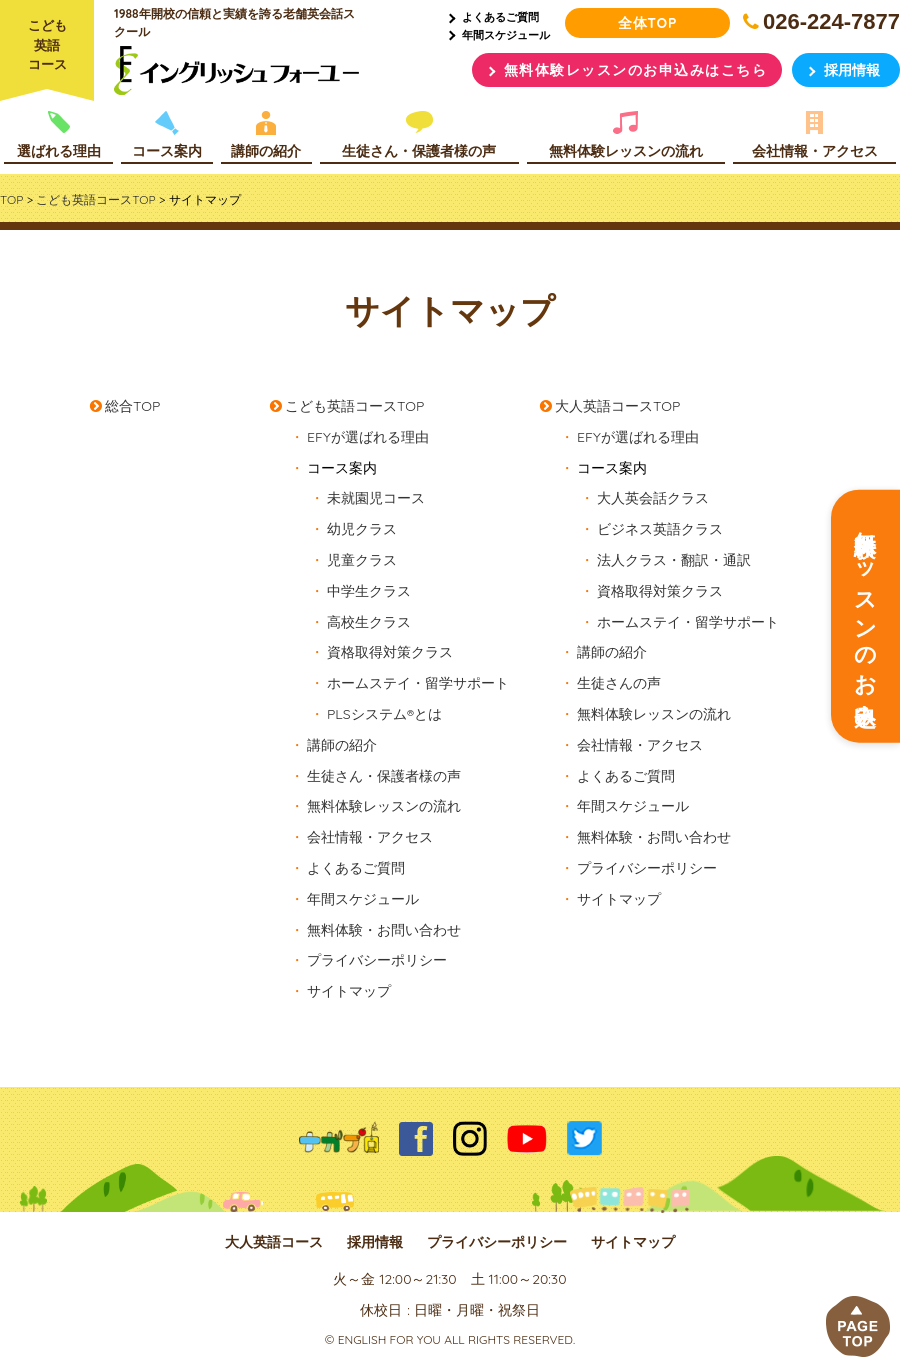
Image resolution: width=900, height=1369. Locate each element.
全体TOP (647, 23)
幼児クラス (362, 529)
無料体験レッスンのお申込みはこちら (636, 70)
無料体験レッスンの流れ (626, 151)
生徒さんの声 (619, 683)
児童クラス (362, 560)
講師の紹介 (266, 151)
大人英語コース (274, 1242)
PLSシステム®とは (384, 714)
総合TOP (132, 406)
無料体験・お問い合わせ (384, 930)
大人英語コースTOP (617, 406)
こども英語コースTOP (95, 199)
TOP (11, 199)
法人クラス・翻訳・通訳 (674, 560)
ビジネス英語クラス (660, 529)
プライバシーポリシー (377, 960)
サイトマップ (349, 991)
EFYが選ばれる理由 (368, 437)
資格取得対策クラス (390, 652)
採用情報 (852, 70)
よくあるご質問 (500, 17)
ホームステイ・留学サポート (418, 683)
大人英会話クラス (653, 498)
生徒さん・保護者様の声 (419, 151)
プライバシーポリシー (497, 1242)
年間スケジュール (506, 35)
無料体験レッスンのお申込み (866, 616)
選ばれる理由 (59, 151)
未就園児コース (376, 498)
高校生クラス (369, 622)
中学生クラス (369, 591)
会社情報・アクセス (815, 151)
